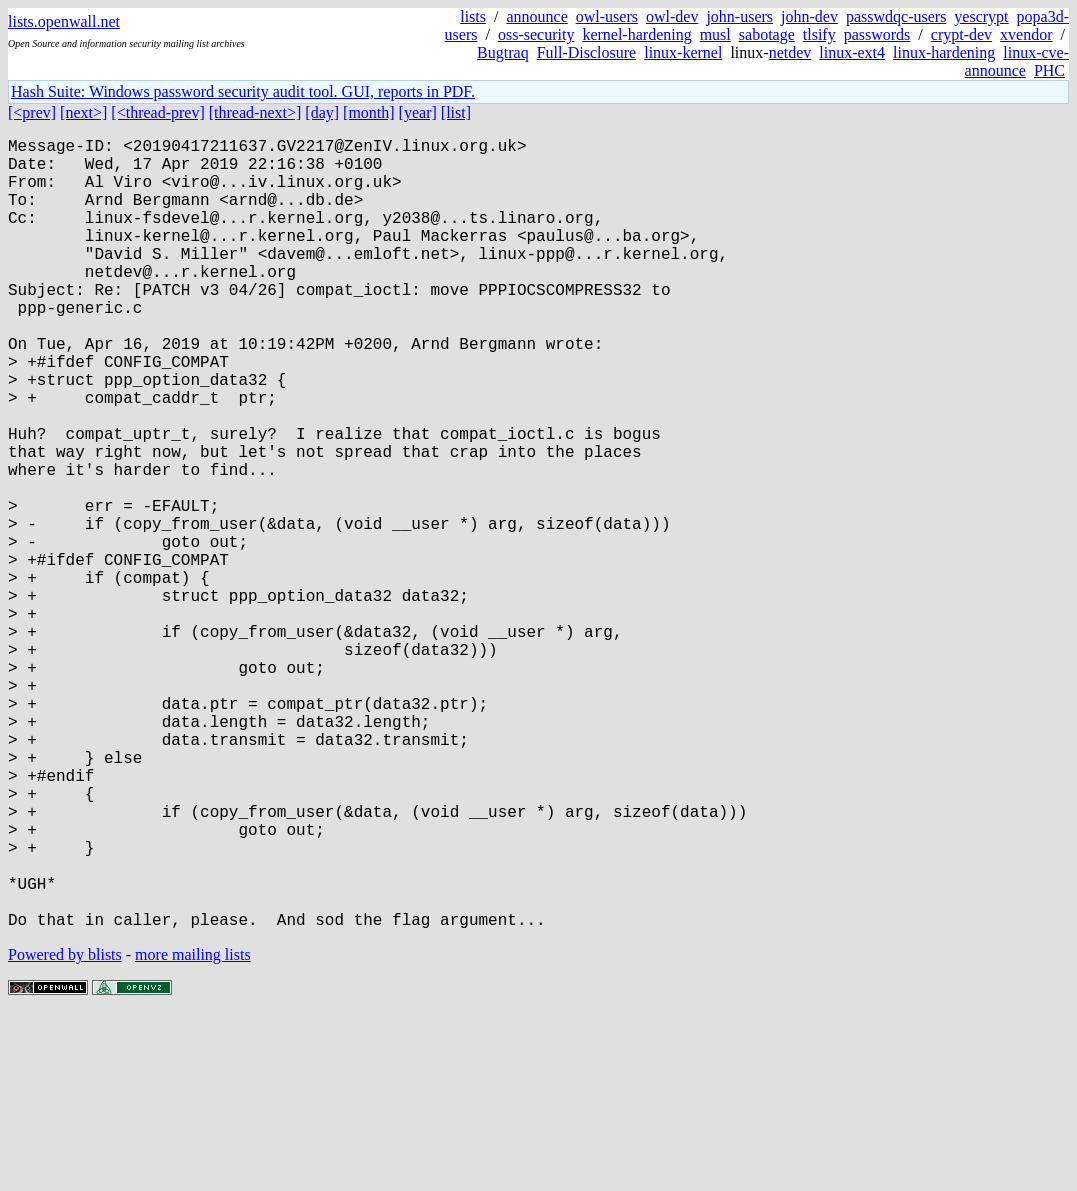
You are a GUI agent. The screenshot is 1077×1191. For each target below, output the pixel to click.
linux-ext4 (852, 52)
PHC (1049, 70)
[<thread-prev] (157, 112)
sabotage (767, 34)
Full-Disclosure (587, 52)
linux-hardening (944, 52)
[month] (369, 112)
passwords (877, 34)
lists (473, 16)
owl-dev (672, 16)
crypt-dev (961, 34)
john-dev (809, 16)
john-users (739, 16)
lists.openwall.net (64, 21)
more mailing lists (193, 1130)
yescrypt (981, 16)
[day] (322, 112)
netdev (790, 52)
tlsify (819, 34)
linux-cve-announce (1017, 61)
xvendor (1026, 34)
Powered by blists (65, 1130)
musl (715, 34)
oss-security (536, 34)
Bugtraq (503, 52)
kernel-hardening (636, 34)
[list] (456, 112)
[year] (418, 112)
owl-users (607, 16)
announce (536, 16)
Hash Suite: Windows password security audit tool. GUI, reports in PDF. (243, 91)
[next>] (83, 112)
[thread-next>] (255, 112)
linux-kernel (683, 52)
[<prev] (32, 112)
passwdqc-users (896, 16)
